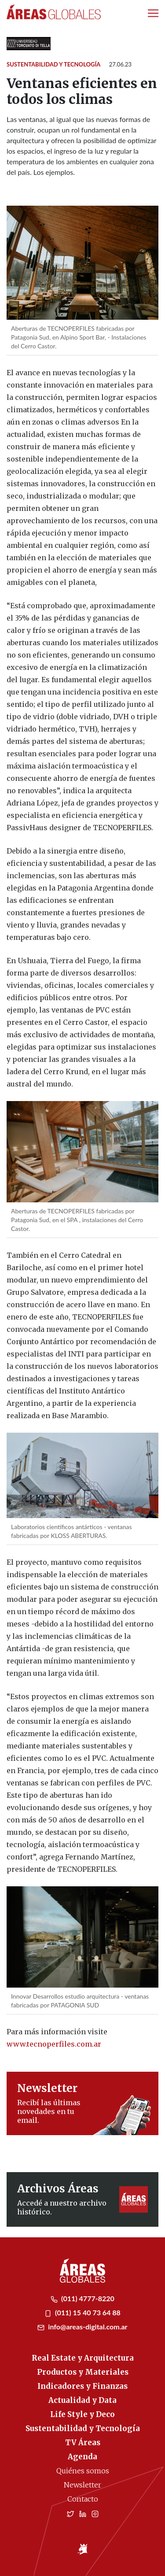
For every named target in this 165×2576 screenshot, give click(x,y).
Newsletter (82, 2484)
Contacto (82, 2499)
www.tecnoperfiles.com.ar (54, 2044)
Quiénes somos (82, 2470)
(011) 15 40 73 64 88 (82, 2312)
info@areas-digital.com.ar (82, 2326)
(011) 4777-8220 (82, 2298)
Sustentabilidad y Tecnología (53, 64)
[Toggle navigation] (153, 13)
